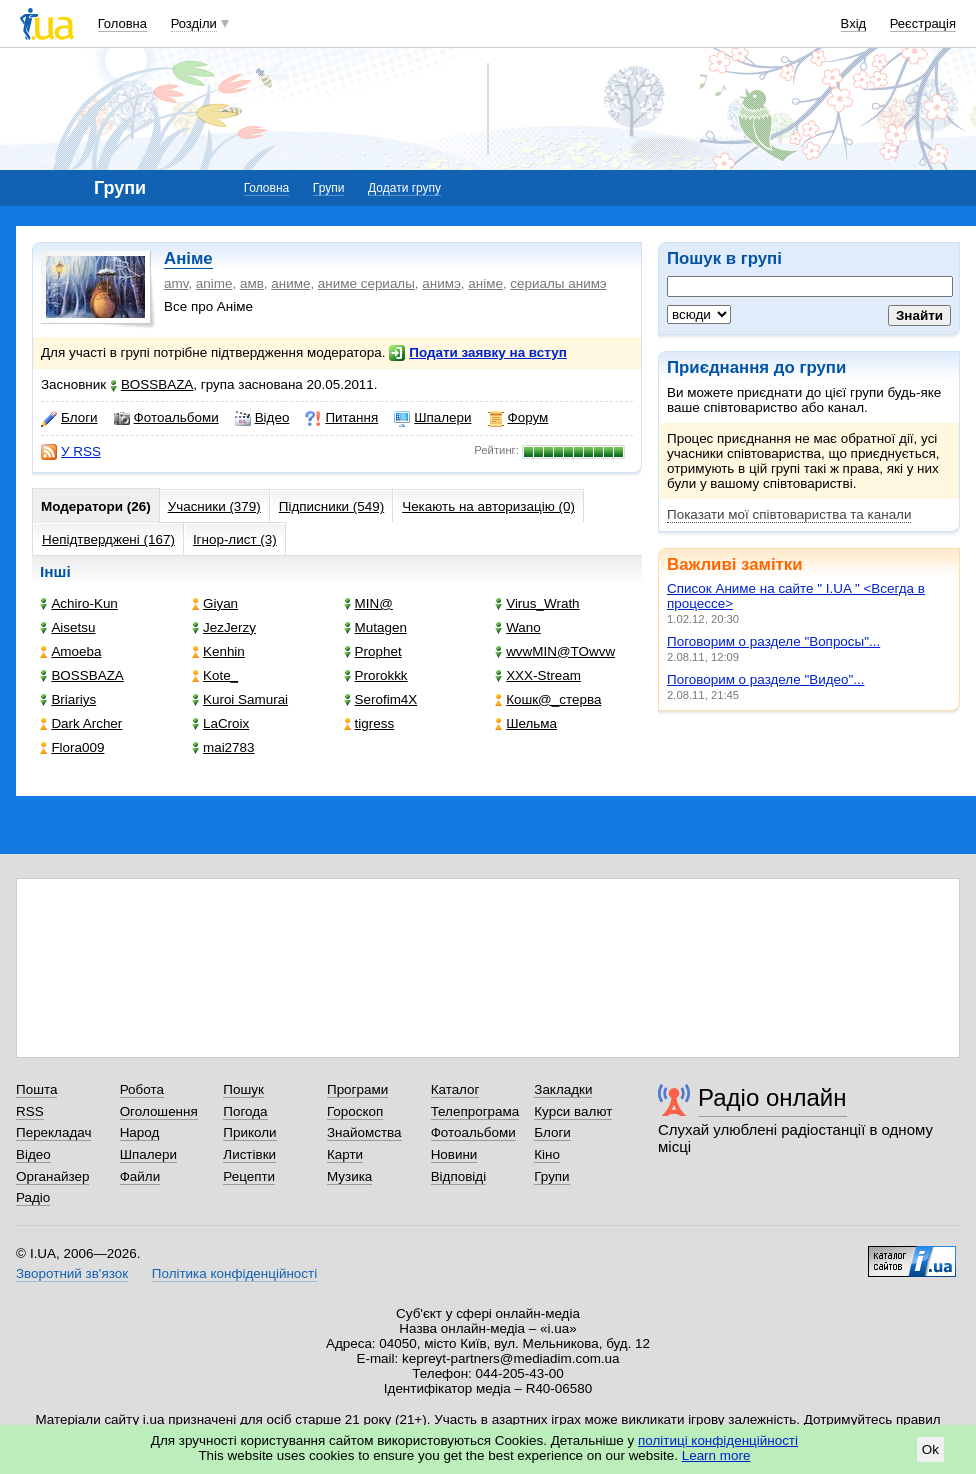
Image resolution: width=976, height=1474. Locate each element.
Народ (140, 1132)
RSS (30, 1111)
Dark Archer (81, 723)
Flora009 (72, 747)
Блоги (69, 418)
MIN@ (368, 603)
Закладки (563, 1089)
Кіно (547, 1154)
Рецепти (249, 1176)
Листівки (249, 1154)
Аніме (188, 258)
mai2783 (223, 747)
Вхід (854, 23)
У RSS (71, 452)
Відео (262, 418)
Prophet (373, 651)
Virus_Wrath (537, 603)
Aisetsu (67, 627)
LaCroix (220, 723)
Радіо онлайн (772, 1097)
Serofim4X (381, 699)
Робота (142, 1089)
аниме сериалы (366, 283)
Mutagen (375, 627)
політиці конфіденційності (718, 1440)
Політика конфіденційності (234, 1273)
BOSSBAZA (151, 384)
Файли (140, 1176)
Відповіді (459, 1176)
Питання (341, 418)
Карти (345, 1154)
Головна (122, 23)
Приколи (249, 1132)
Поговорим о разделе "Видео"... (765, 679)
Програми (357, 1089)
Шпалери (432, 418)
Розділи (194, 23)
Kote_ (215, 675)
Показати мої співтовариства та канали (789, 514)
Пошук (243, 1089)
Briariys (68, 699)
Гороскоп (355, 1111)
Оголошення (159, 1111)
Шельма (526, 723)
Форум (518, 418)
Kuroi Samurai (240, 699)
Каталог (455, 1089)
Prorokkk (376, 675)
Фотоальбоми (166, 418)
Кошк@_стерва (548, 699)
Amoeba (70, 651)
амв (252, 283)
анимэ (441, 283)
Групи (329, 188)
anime (214, 283)
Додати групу (404, 188)
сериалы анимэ (558, 283)
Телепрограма (475, 1111)
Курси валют (573, 1111)
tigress (369, 723)
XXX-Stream (538, 675)
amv (176, 283)
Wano (518, 627)
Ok (930, 1449)
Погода (245, 1111)
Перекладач (53, 1132)
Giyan (215, 603)
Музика (349, 1176)
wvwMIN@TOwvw (555, 651)
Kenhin (218, 651)
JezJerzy (224, 627)
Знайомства (364, 1132)
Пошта (36, 1089)
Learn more (716, 1455)
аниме (290, 283)
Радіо (33, 1197)
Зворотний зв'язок (72, 1273)
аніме (485, 283)
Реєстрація (923, 23)
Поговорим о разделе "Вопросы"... (773, 641)
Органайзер (52, 1176)
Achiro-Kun (78, 603)
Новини (454, 1154)
